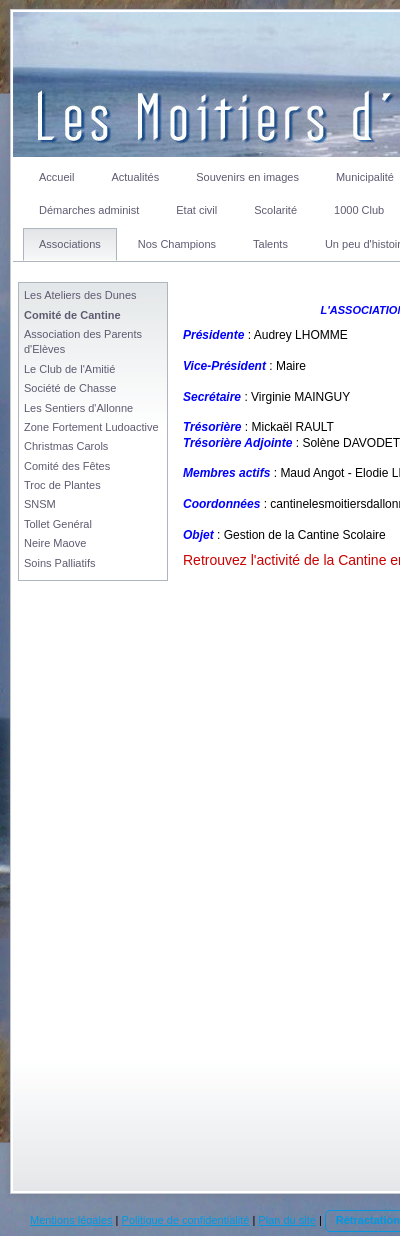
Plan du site (286, 1220)
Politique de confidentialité (186, 1220)
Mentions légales (71, 1220)
